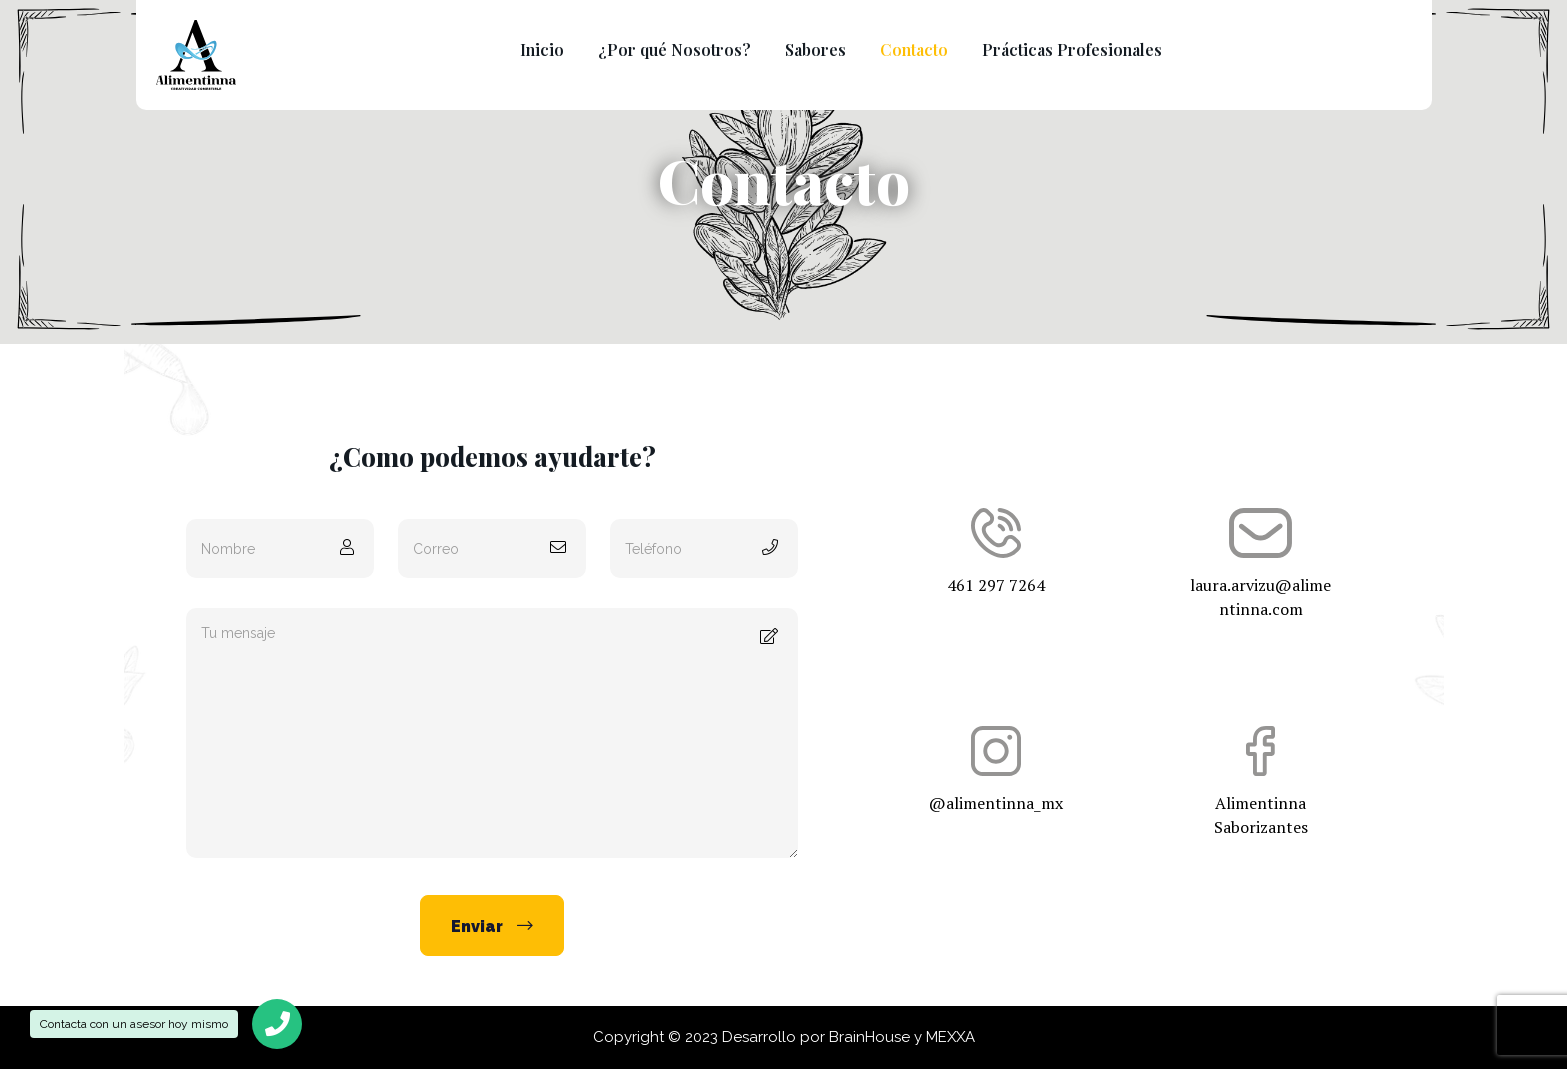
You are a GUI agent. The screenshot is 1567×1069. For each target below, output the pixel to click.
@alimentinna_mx (995, 770)
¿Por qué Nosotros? (674, 49)
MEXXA (950, 1037)
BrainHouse (869, 1037)
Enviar (492, 926)
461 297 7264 (995, 552)
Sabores (815, 49)
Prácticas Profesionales (1072, 49)
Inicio (542, 49)
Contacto (914, 49)
